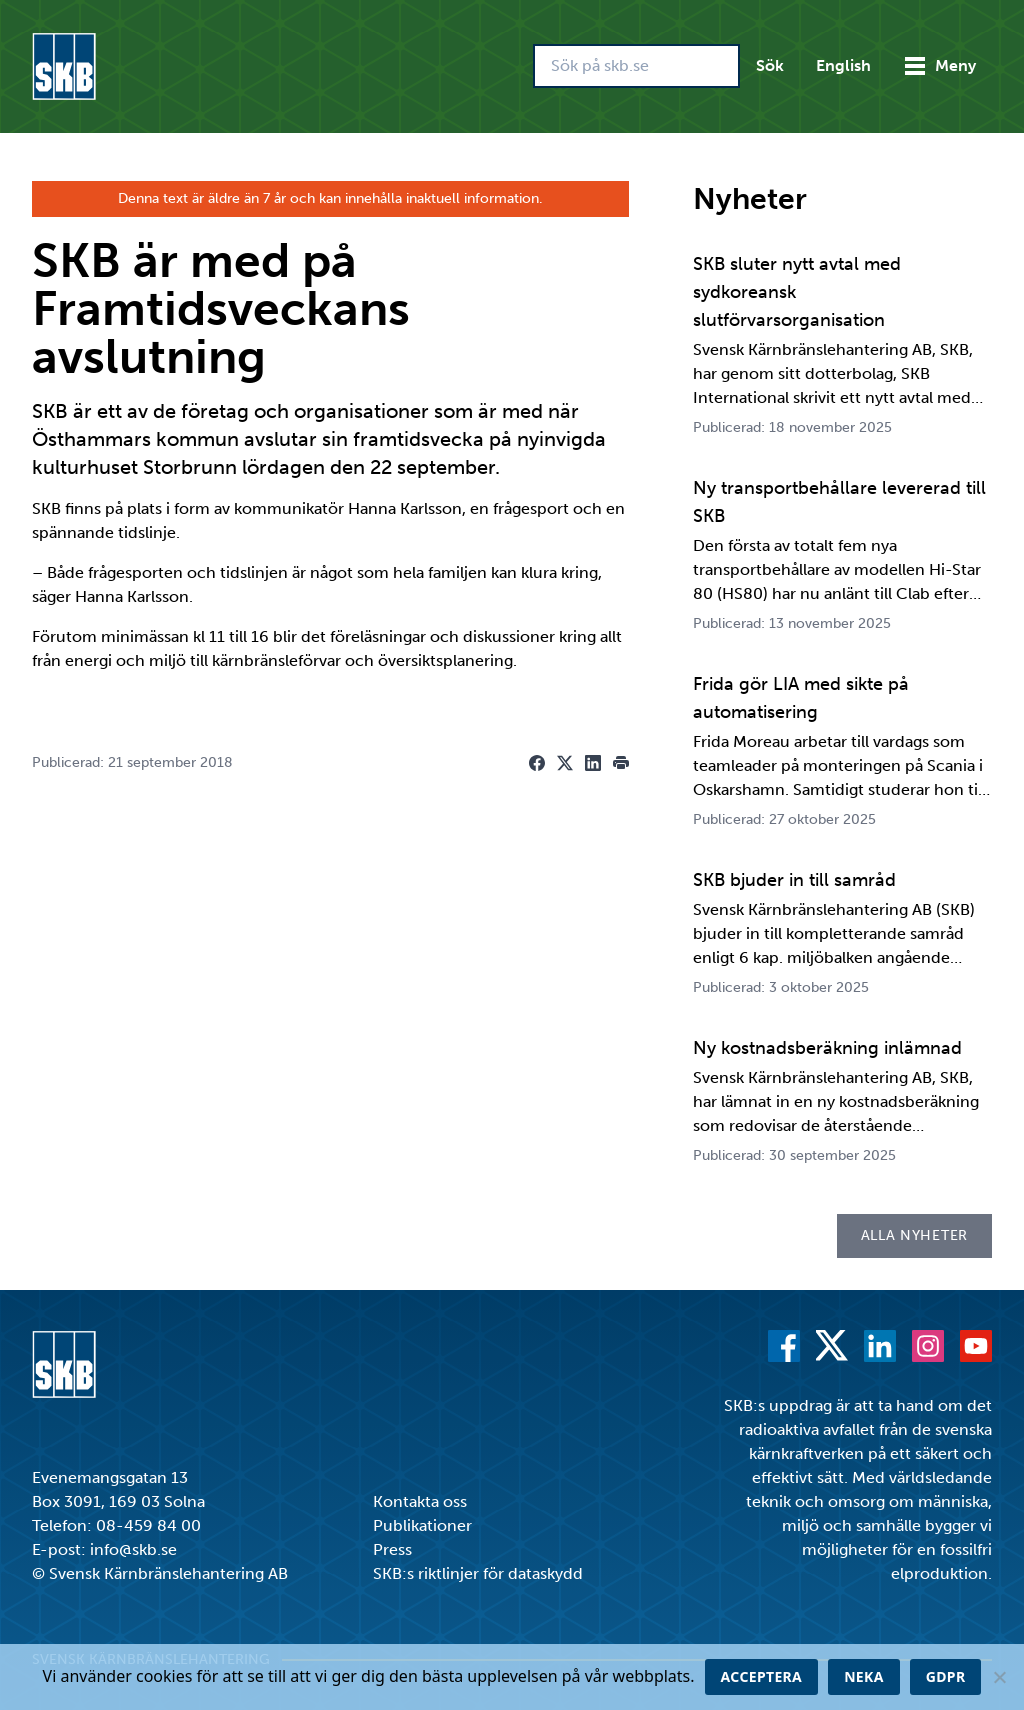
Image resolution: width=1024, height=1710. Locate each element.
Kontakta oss (420, 1501)
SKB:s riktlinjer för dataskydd (478, 1573)
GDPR (946, 1676)
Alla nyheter (914, 1235)
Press (392, 1549)
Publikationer (422, 1525)
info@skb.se (133, 1549)
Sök (770, 65)
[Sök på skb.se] (636, 66)
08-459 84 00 (148, 1525)
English (843, 65)
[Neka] (999, 1677)
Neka (864, 1676)
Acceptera (762, 1676)
